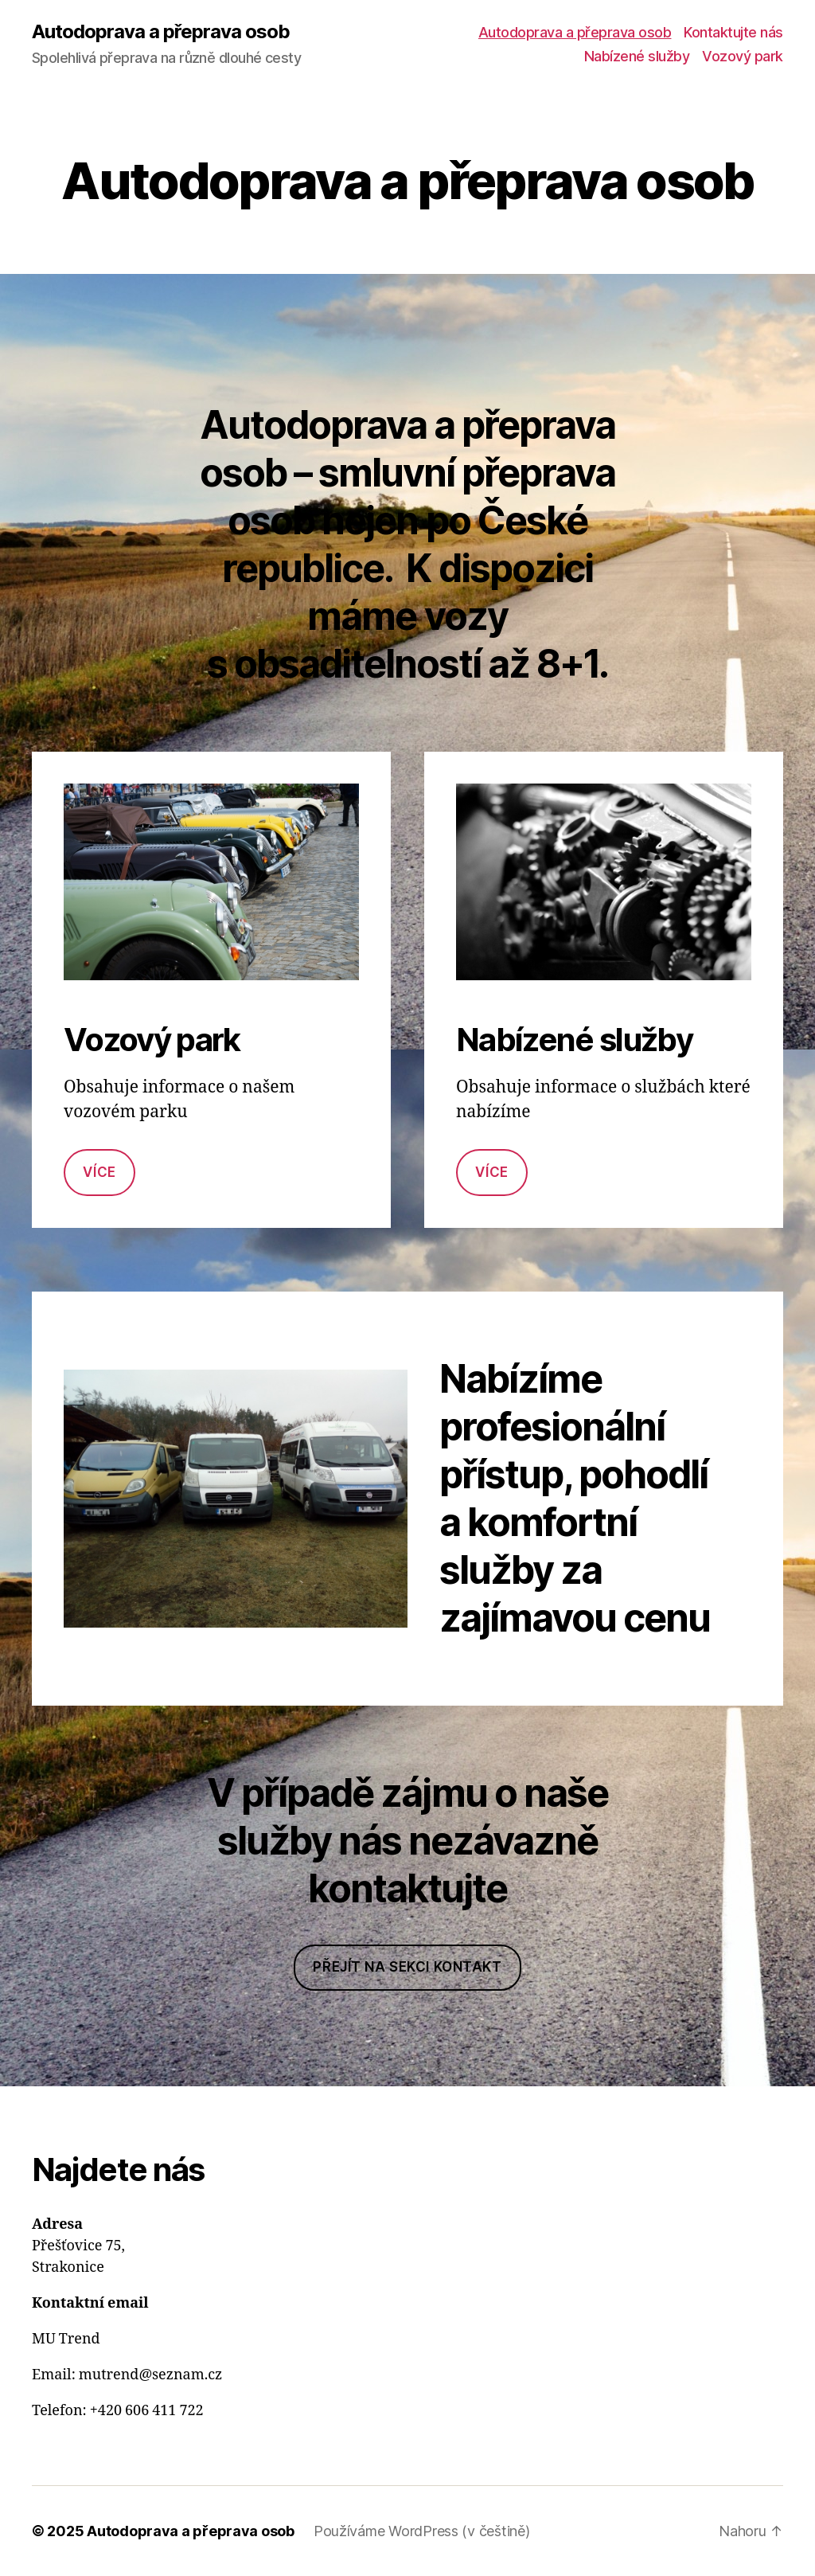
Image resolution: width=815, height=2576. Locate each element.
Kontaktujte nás (733, 32)
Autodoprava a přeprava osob (161, 31)
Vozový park (742, 56)
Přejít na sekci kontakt (407, 1967)
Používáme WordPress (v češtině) (422, 2531)
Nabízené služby (637, 56)
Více (99, 1172)
